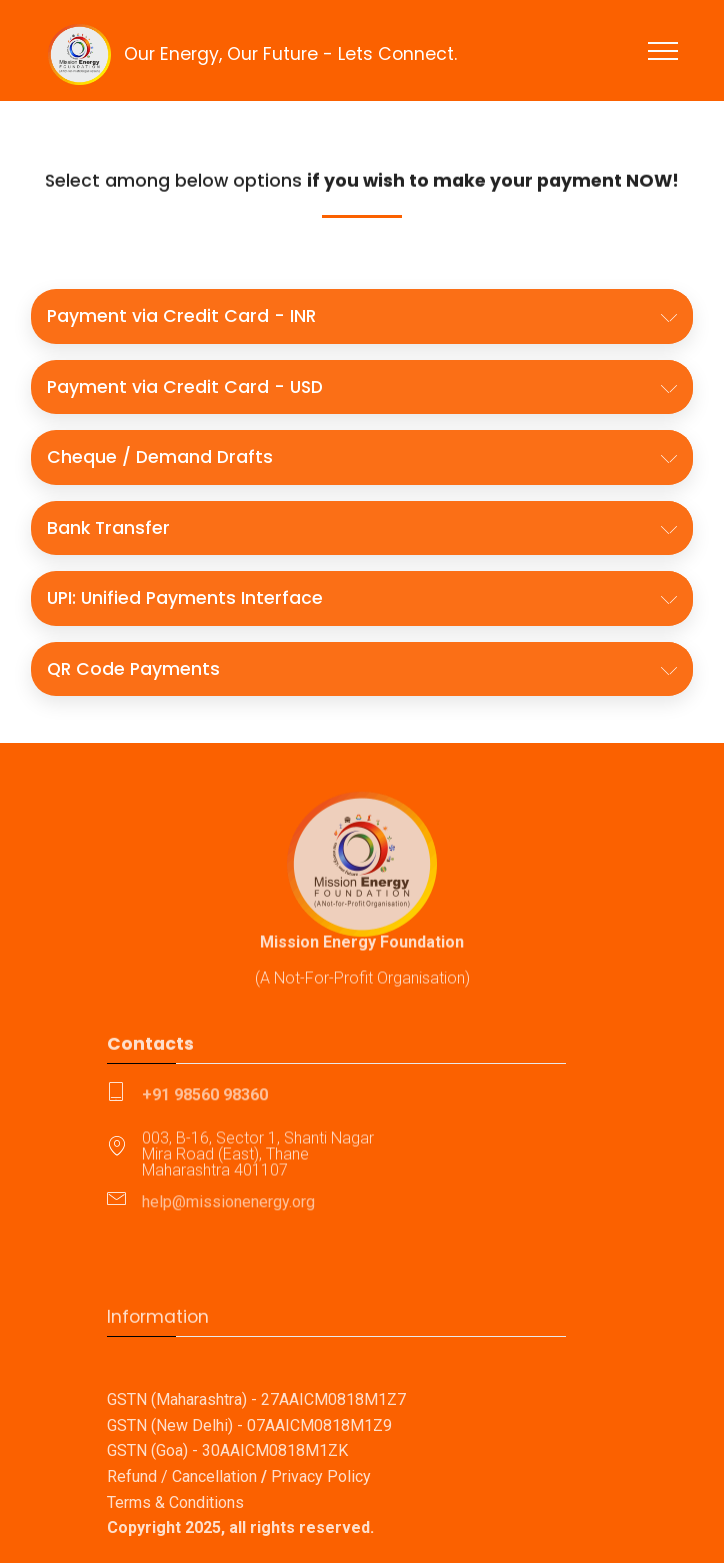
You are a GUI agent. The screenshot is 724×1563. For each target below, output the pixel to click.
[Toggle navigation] (663, 50)
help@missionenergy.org (228, 1205)
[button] (362, 316)
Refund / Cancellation (182, 1519)
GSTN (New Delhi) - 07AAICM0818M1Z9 (249, 1468)
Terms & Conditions (175, 1545)
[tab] (362, 316)
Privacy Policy (321, 1519)
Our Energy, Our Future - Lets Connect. (290, 54)
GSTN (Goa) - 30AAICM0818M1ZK (227, 1494)
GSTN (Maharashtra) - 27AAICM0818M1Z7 (256, 1442)
